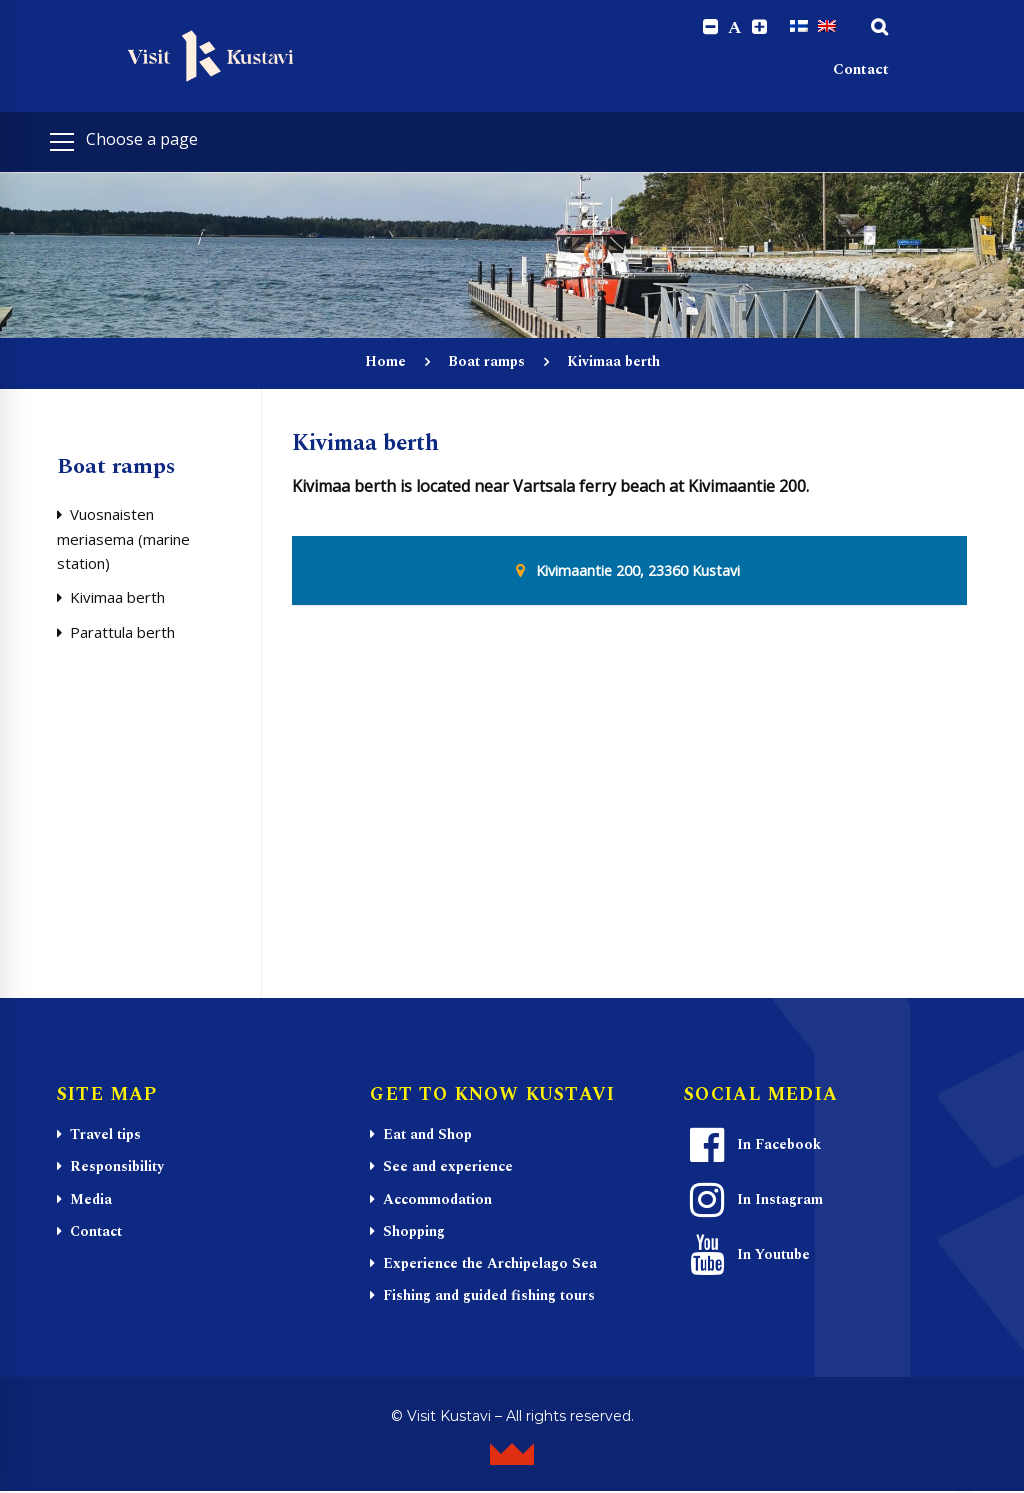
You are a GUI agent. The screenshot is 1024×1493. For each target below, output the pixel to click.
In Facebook (753, 1146)
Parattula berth (122, 633)
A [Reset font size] (735, 28)
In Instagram (754, 1201)
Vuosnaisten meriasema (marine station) (123, 539)
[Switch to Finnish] (799, 27)
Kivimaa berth (117, 598)
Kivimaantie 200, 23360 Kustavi (638, 570)
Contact (861, 70)
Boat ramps (486, 362)
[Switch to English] (827, 27)
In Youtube (747, 1256)
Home (385, 362)
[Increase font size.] (759, 27)
